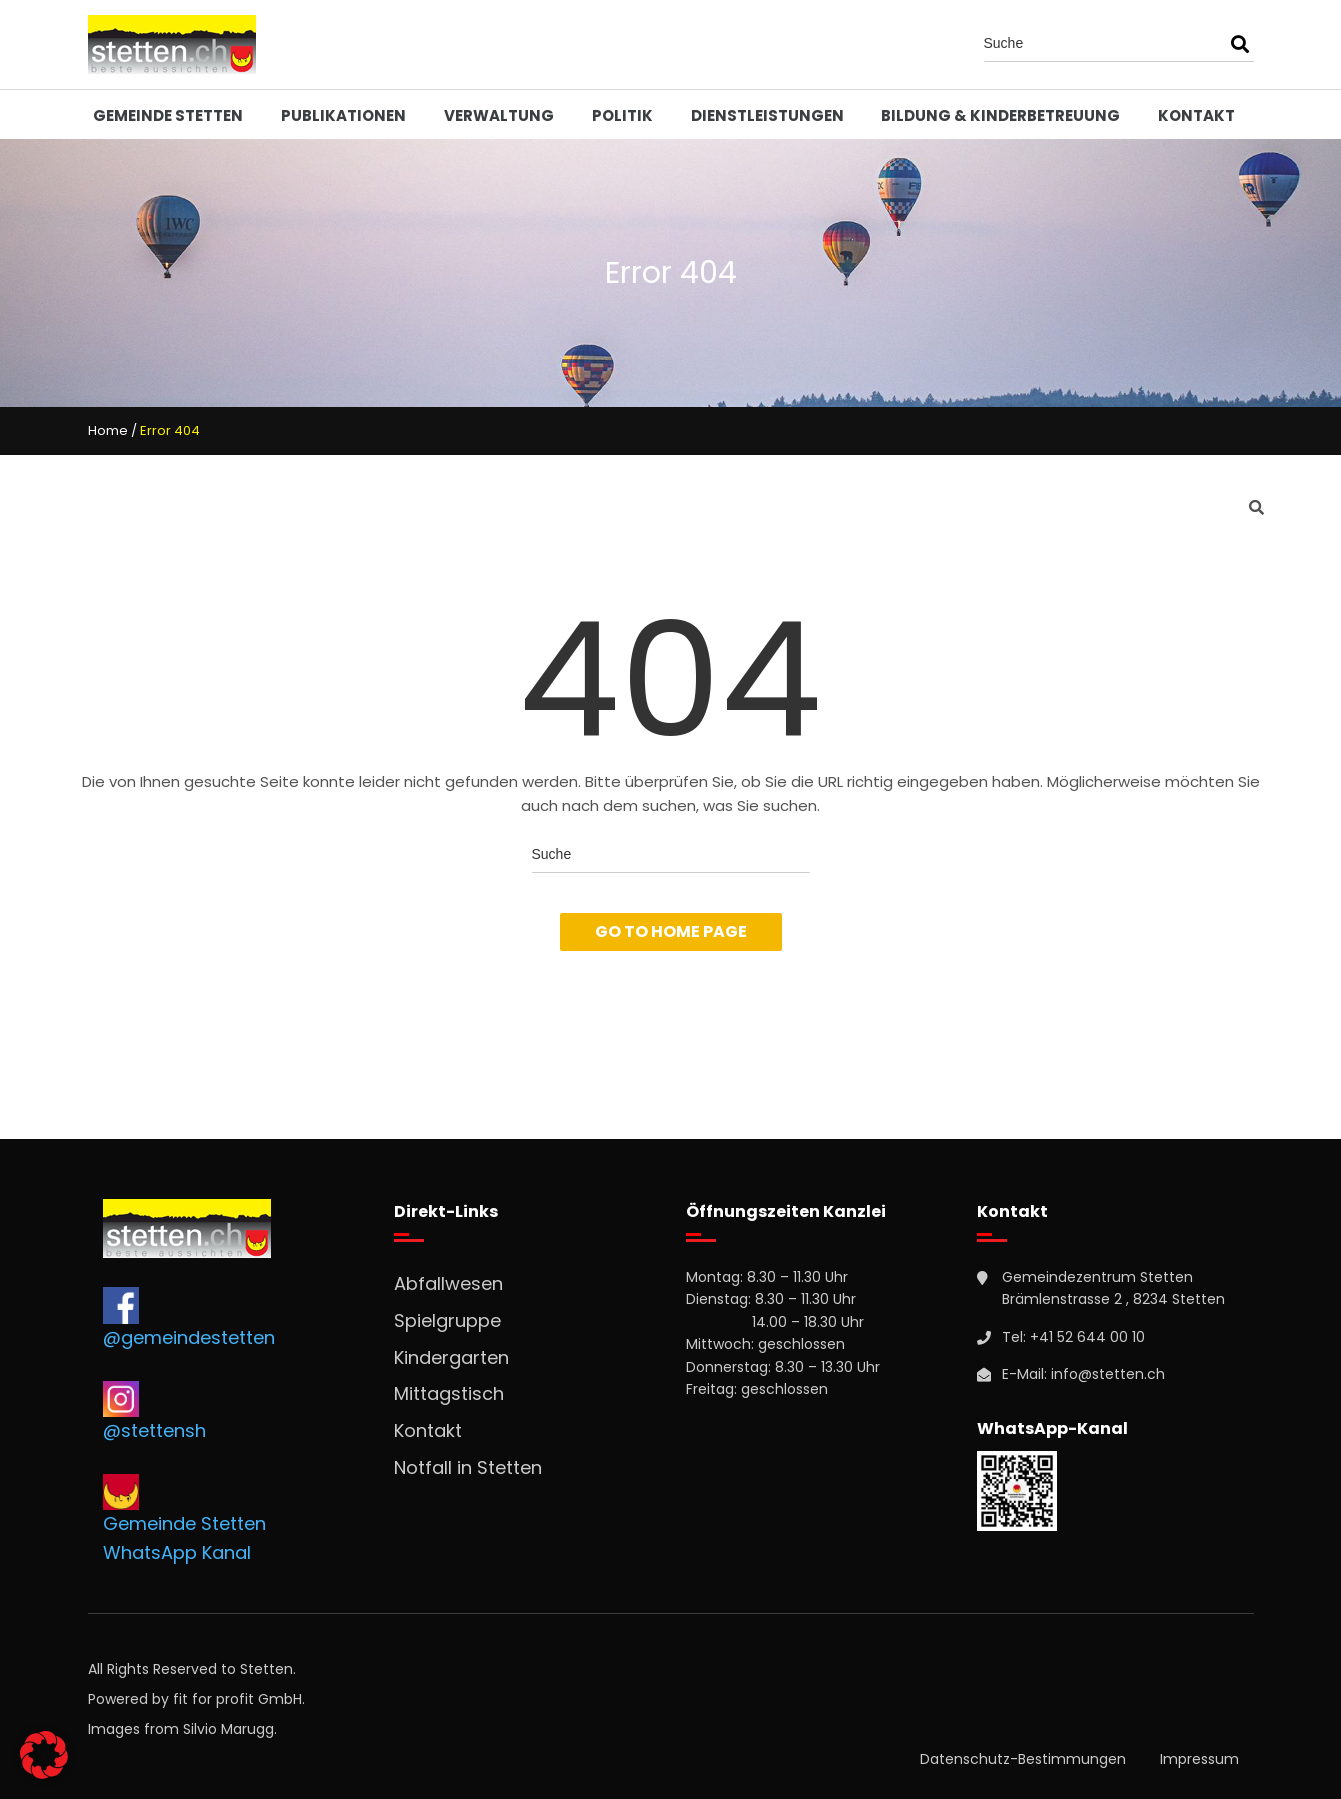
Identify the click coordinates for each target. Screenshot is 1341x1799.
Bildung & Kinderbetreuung (1000, 115)
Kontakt (1196, 115)
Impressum (1199, 1759)
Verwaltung (499, 115)
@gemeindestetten (189, 1337)
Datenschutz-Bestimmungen (1023, 1759)
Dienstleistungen (767, 115)
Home (108, 430)
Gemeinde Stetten (168, 115)
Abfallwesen (448, 1283)
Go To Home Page (671, 931)
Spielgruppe (447, 1320)
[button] (44, 1755)
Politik (622, 115)
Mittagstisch (449, 1393)
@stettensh (154, 1430)
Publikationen (343, 115)
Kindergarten (451, 1357)
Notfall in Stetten (468, 1467)
